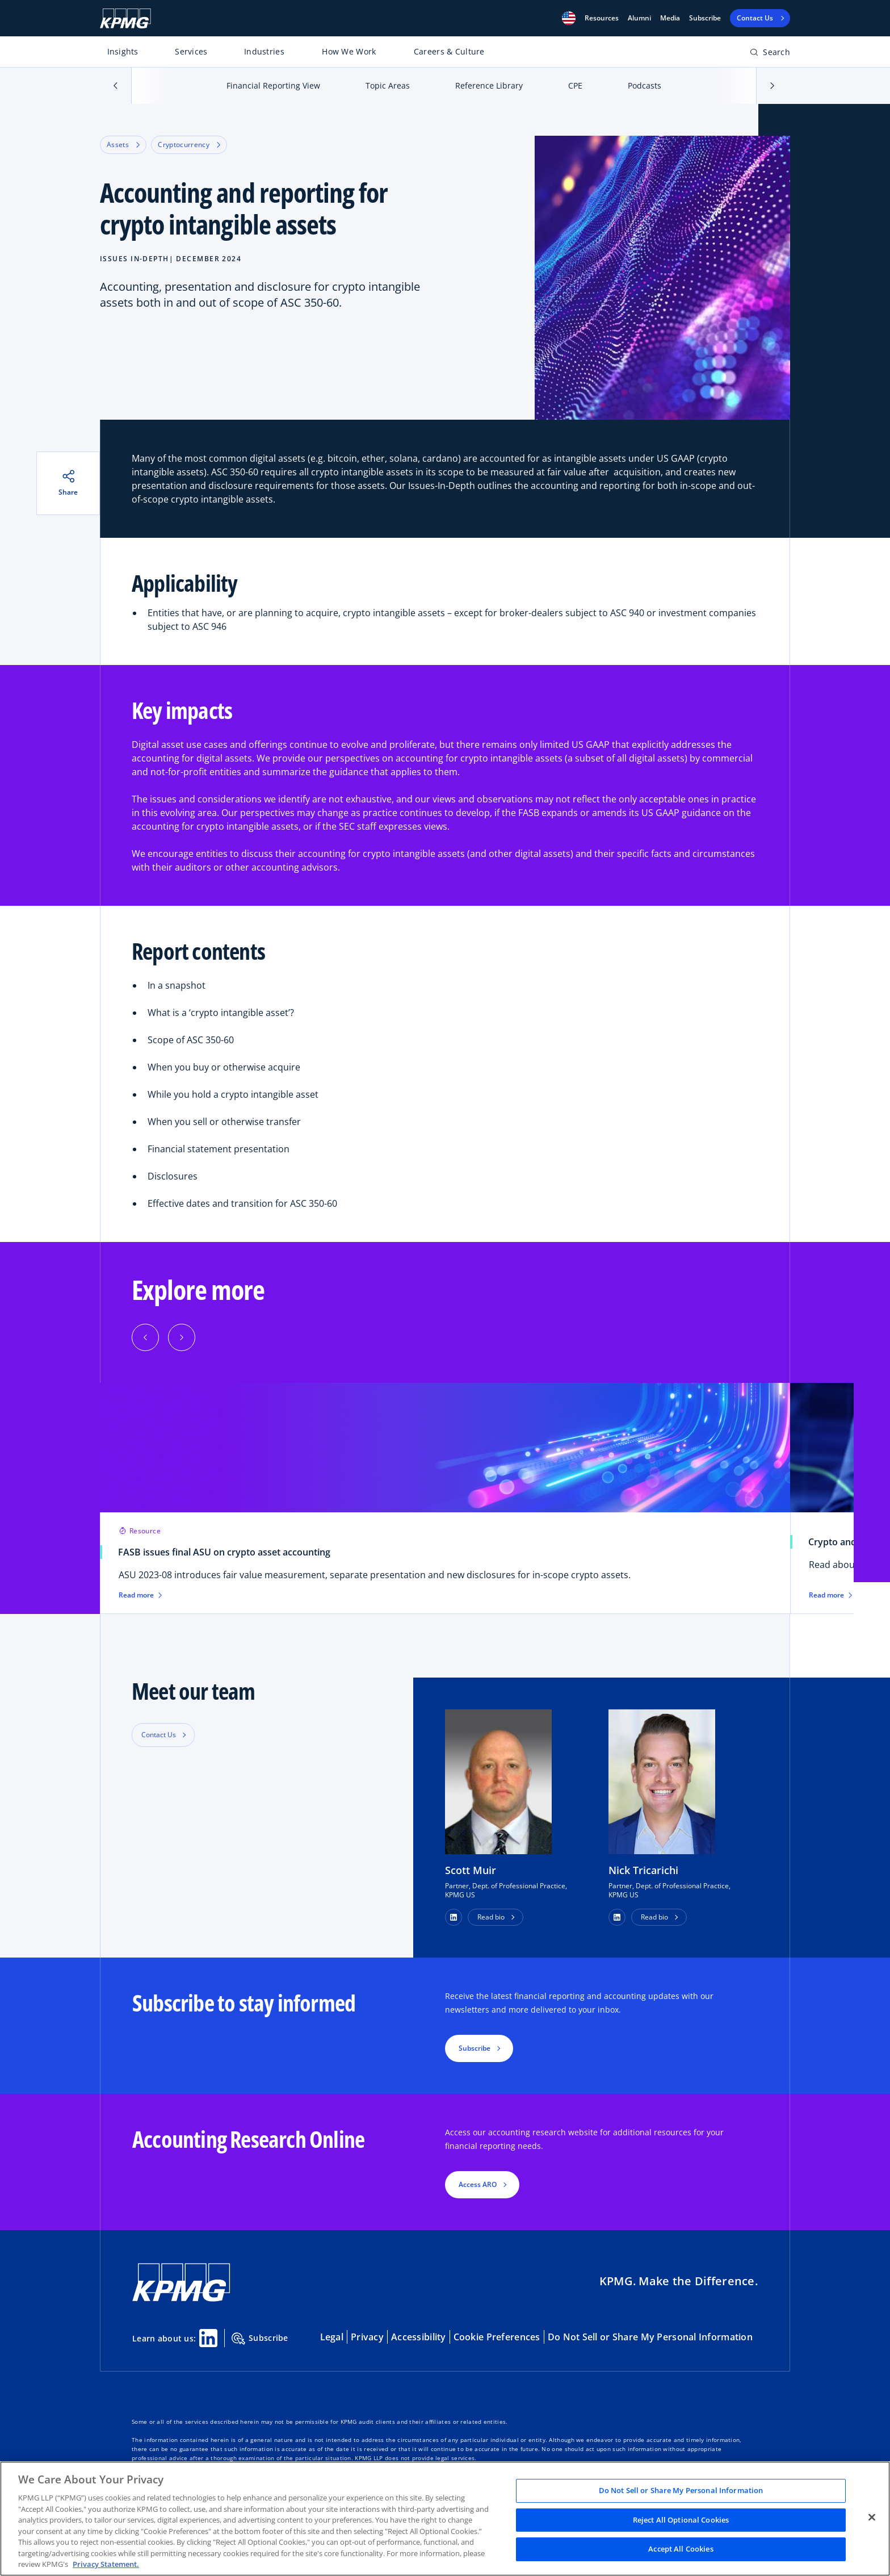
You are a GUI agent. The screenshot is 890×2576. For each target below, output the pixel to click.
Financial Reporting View (273, 85)
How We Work (349, 51)
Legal (331, 2337)
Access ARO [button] (478, 2184)
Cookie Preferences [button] (497, 2337)
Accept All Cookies (680, 2549)
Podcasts (644, 85)
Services (191, 51)
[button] (569, 18)
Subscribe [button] (474, 2048)
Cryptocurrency (189, 144)
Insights (122, 51)
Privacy (367, 2337)
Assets (123, 144)
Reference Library (489, 85)
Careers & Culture (449, 51)
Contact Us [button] (158, 1734)
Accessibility (418, 2337)
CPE (575, 85)
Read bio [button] (491, 1917)
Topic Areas (388, 85)
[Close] (871, 2517)
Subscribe (705, 18)
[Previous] (145, 1337)
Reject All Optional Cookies (681, 2520)
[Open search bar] (770, 54)
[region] (445, 2518)
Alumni (639, 18)
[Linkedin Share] (208, 2338)
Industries (264, 51)
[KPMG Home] (125, 18)
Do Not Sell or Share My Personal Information (650, 2337)
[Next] (181, 1337)
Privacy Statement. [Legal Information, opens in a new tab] (106, 2564)
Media (670, 18)
